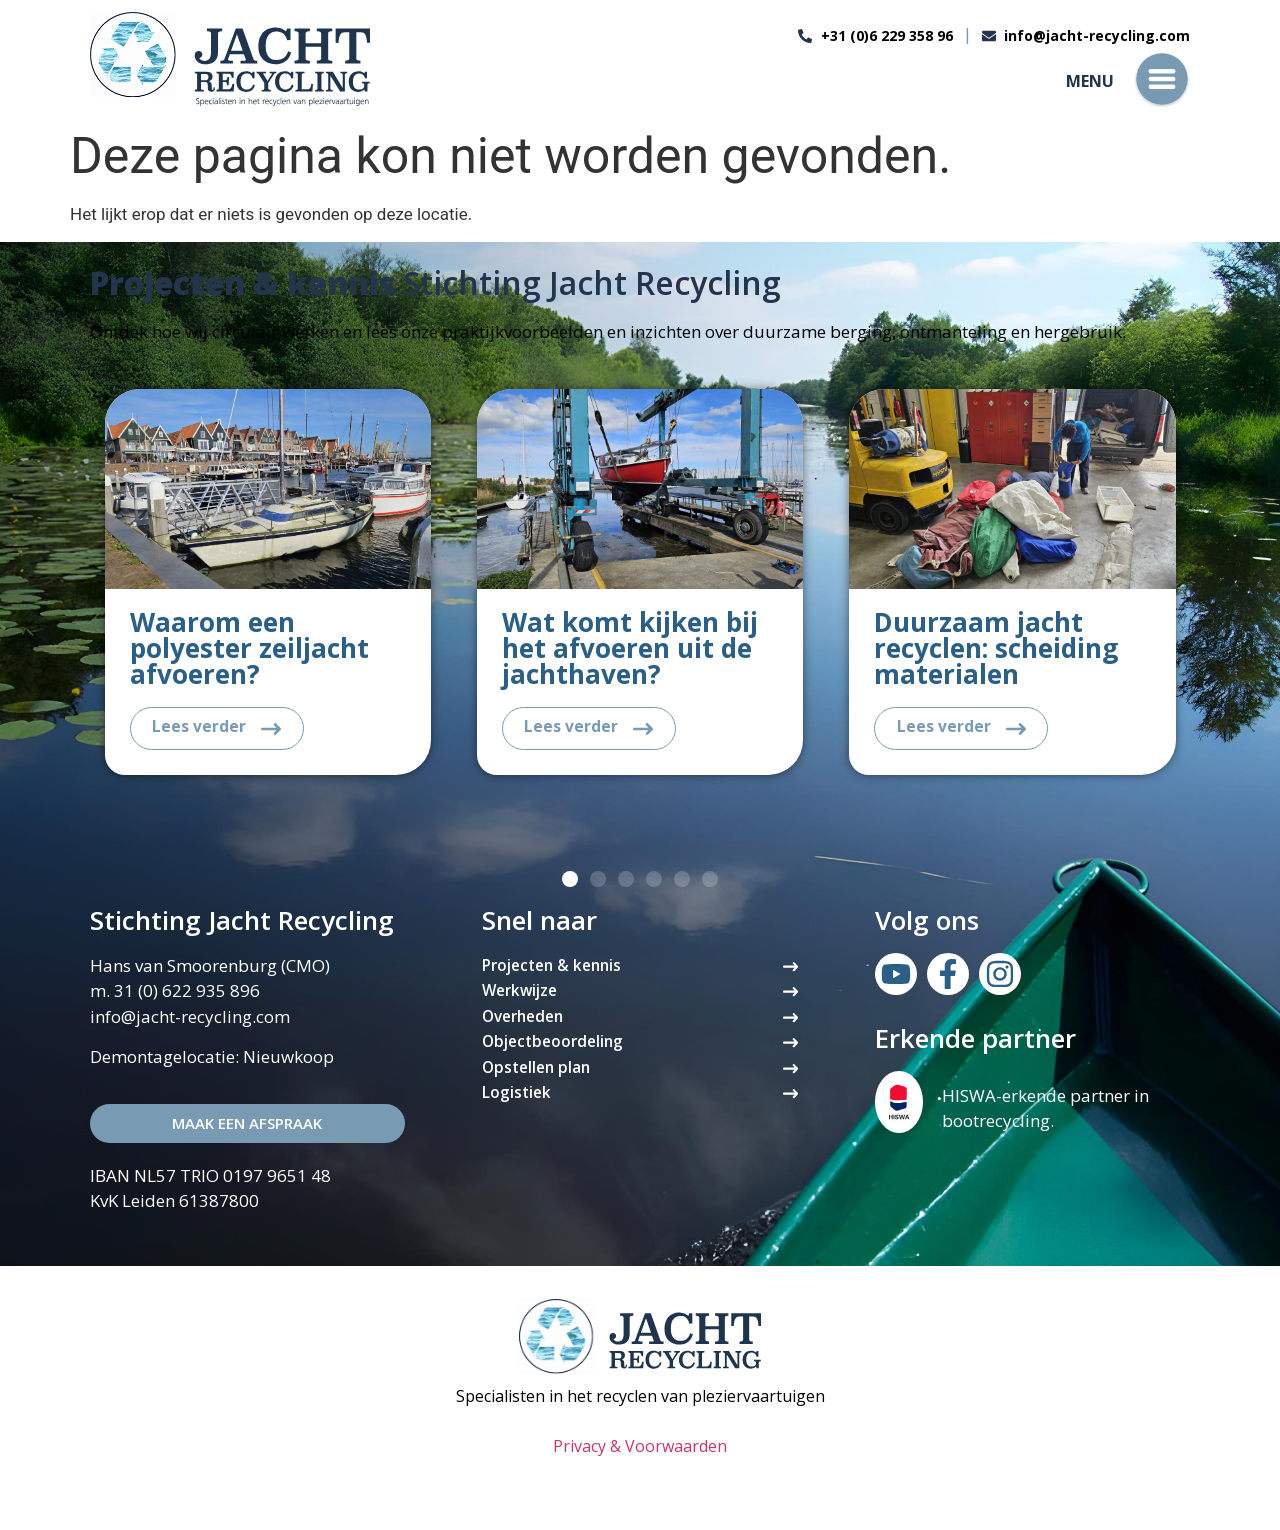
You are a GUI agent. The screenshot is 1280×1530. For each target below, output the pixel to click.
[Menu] (1162, 79)
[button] (570, 882)
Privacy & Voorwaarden (640, 1449)
